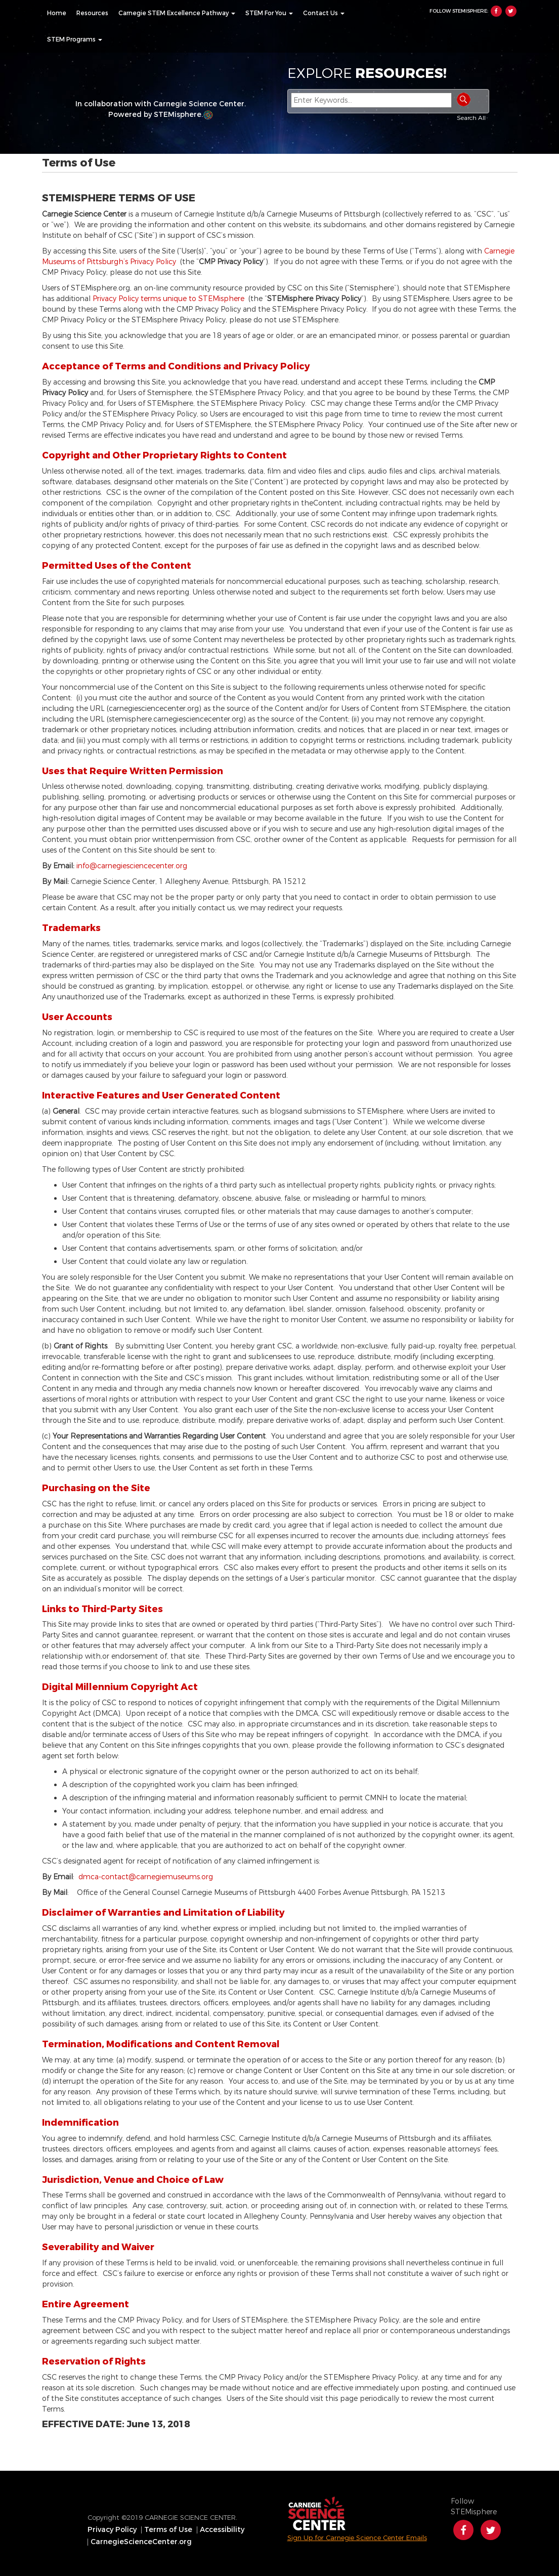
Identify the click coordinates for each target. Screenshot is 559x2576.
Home (56, 13)
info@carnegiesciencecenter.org (131, 866)
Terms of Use (168, 2529)
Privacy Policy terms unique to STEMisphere (170, 299)
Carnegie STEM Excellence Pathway (176, 13)
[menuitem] (56, 13)
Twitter (511, 11)
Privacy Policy (112, 2529)
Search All (471, 118)
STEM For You (269, 13)
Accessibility (222, 2529)
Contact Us (324, 13)
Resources (92, 13)
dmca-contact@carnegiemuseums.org (145, 1877)
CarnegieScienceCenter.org (141, 2542)
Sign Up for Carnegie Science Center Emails (357, 2537)
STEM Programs (74, 39)
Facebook (496, 11)
